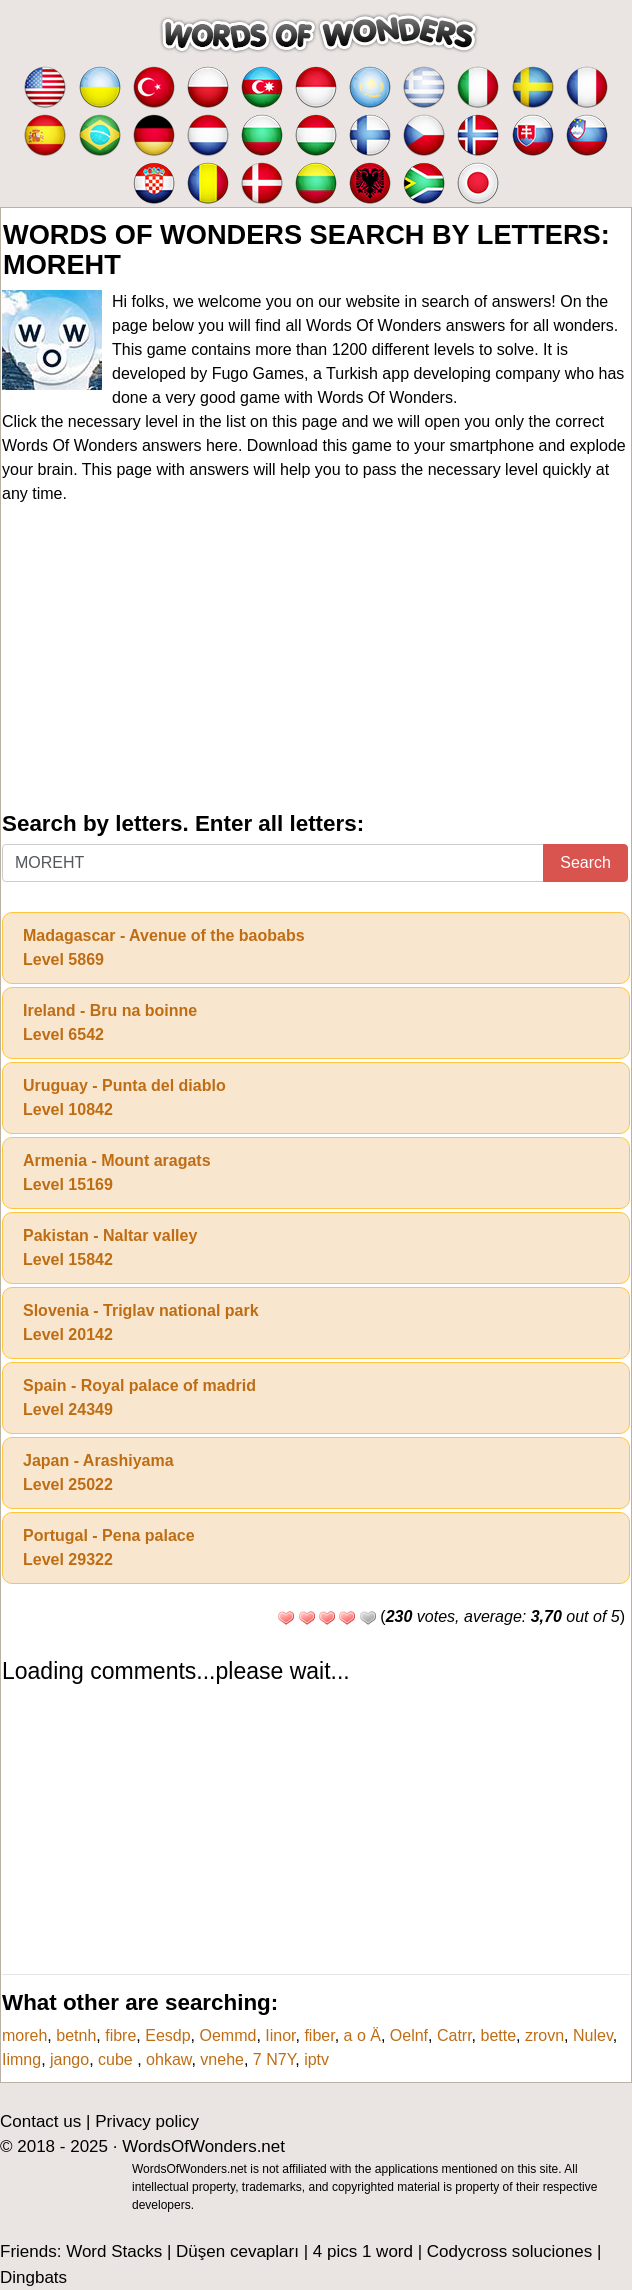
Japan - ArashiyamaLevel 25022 (98, 1472)
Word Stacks (114, 2251)
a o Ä (362, 2035)
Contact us (40, 2121)
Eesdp (167, 2035)
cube (117, 2059)
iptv (316, 2059)
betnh (76, 2035)
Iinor (280, 2035)
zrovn (544, 2035)
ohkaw (168, 2059)
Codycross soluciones (509, 2251)
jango (69, 2059)
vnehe (222, 2059)
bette (499, 2035)
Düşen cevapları (237, 2251)
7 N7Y (274, 2059)
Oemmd (227, 2035)
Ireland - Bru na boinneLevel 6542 (110, 1022)
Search (585, 862)
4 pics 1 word (363, 2251)
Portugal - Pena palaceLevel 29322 (109, 1547)
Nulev (593, 2035)
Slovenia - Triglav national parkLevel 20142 (141, 1322)
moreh (24, 2035)
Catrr (454, 2035)
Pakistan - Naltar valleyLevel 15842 (110, 1247)
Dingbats (33, 2277)
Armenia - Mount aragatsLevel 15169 (117, 1172)
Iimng (21, 2059)
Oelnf (409, 2035)
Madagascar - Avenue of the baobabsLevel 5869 (164, 947)
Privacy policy (147, 2121)
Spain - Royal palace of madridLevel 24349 (139, 1397)
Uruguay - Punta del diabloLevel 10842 (124, 1097)
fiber (319, 2035)
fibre (120, 2035)
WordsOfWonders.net (203, 2146)
